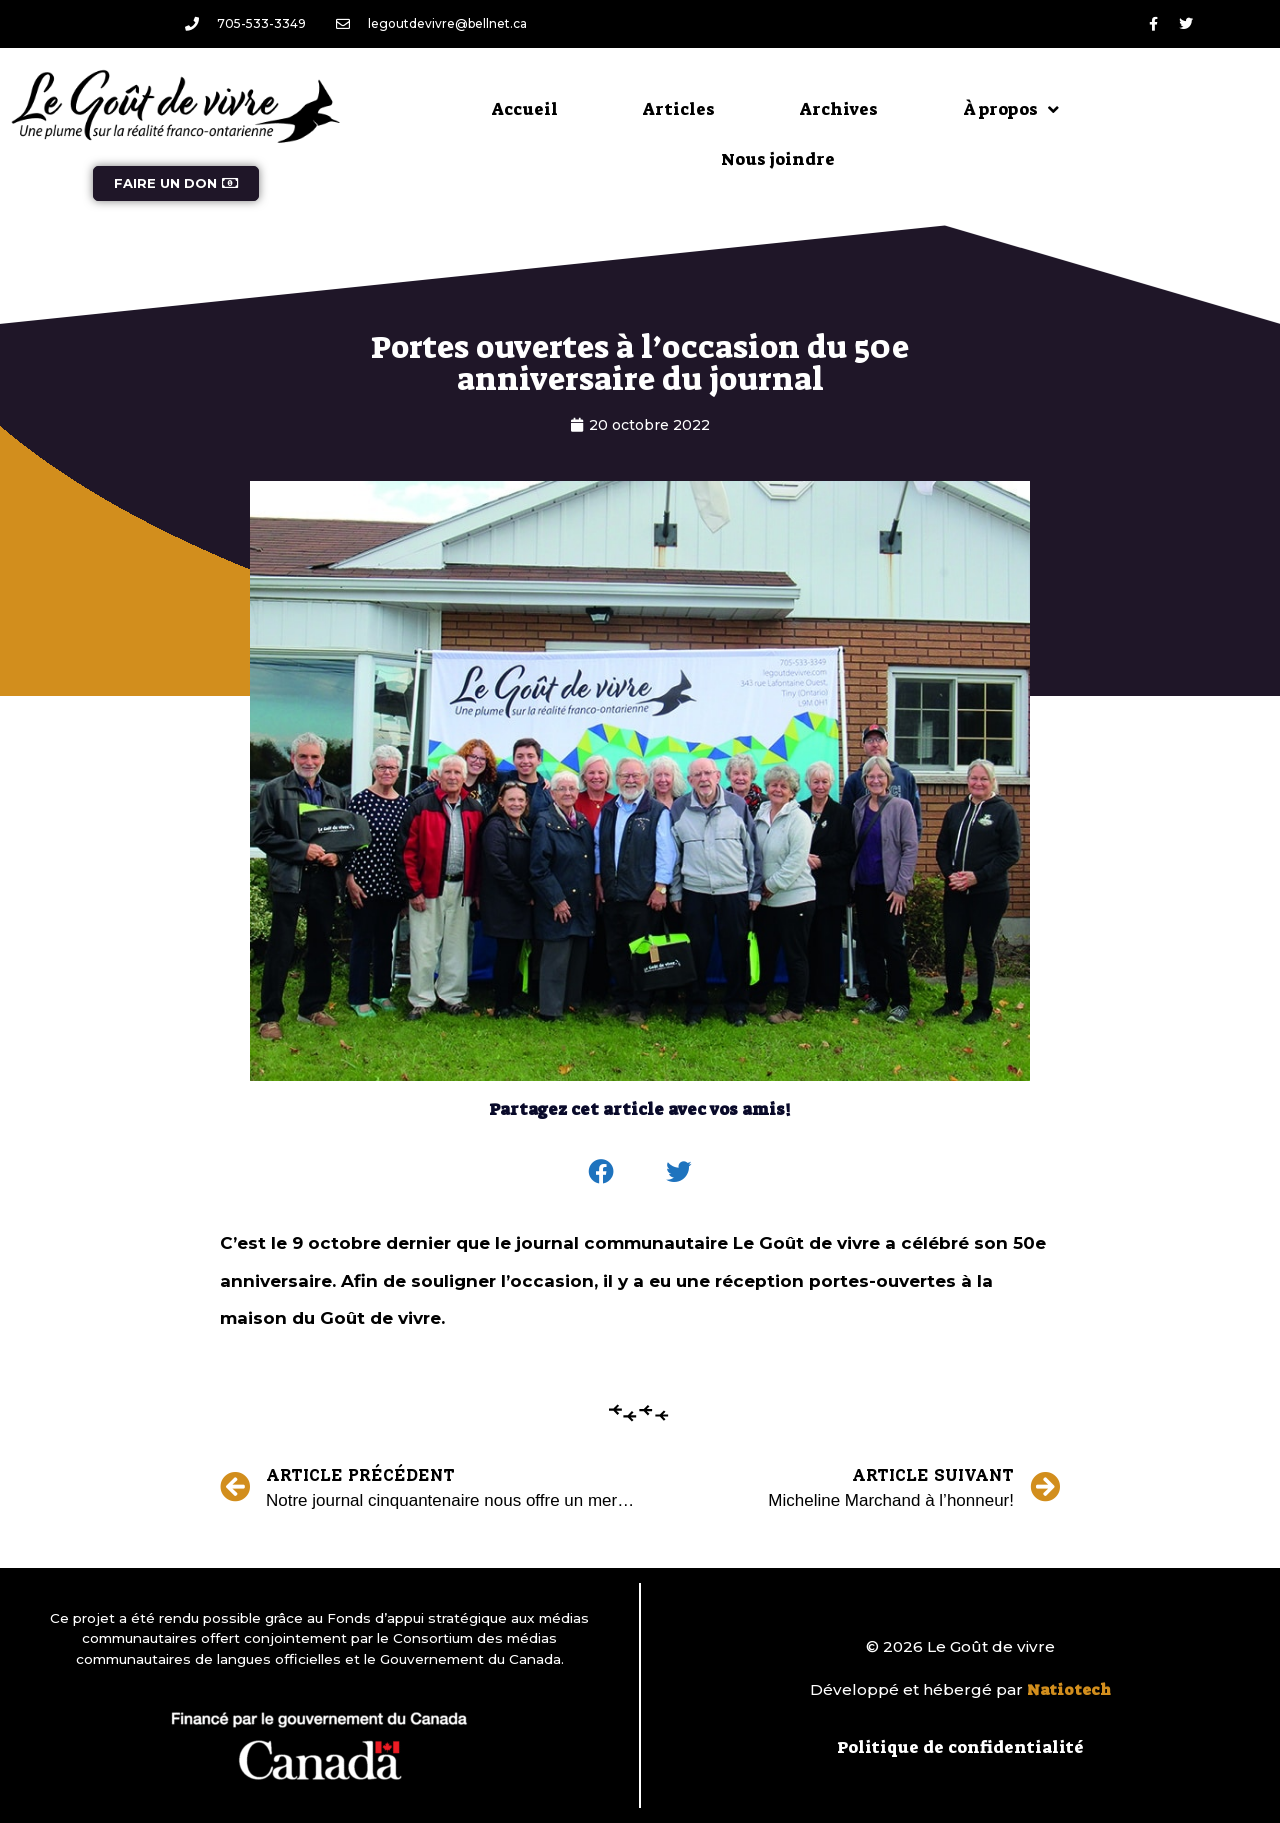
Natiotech (1069, 1690)
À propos (1011, 109)
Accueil (525, 109)
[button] (602, 1172)
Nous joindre (778, 159)
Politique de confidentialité (960, 1747)
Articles (679, 109)
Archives (839, 109)
